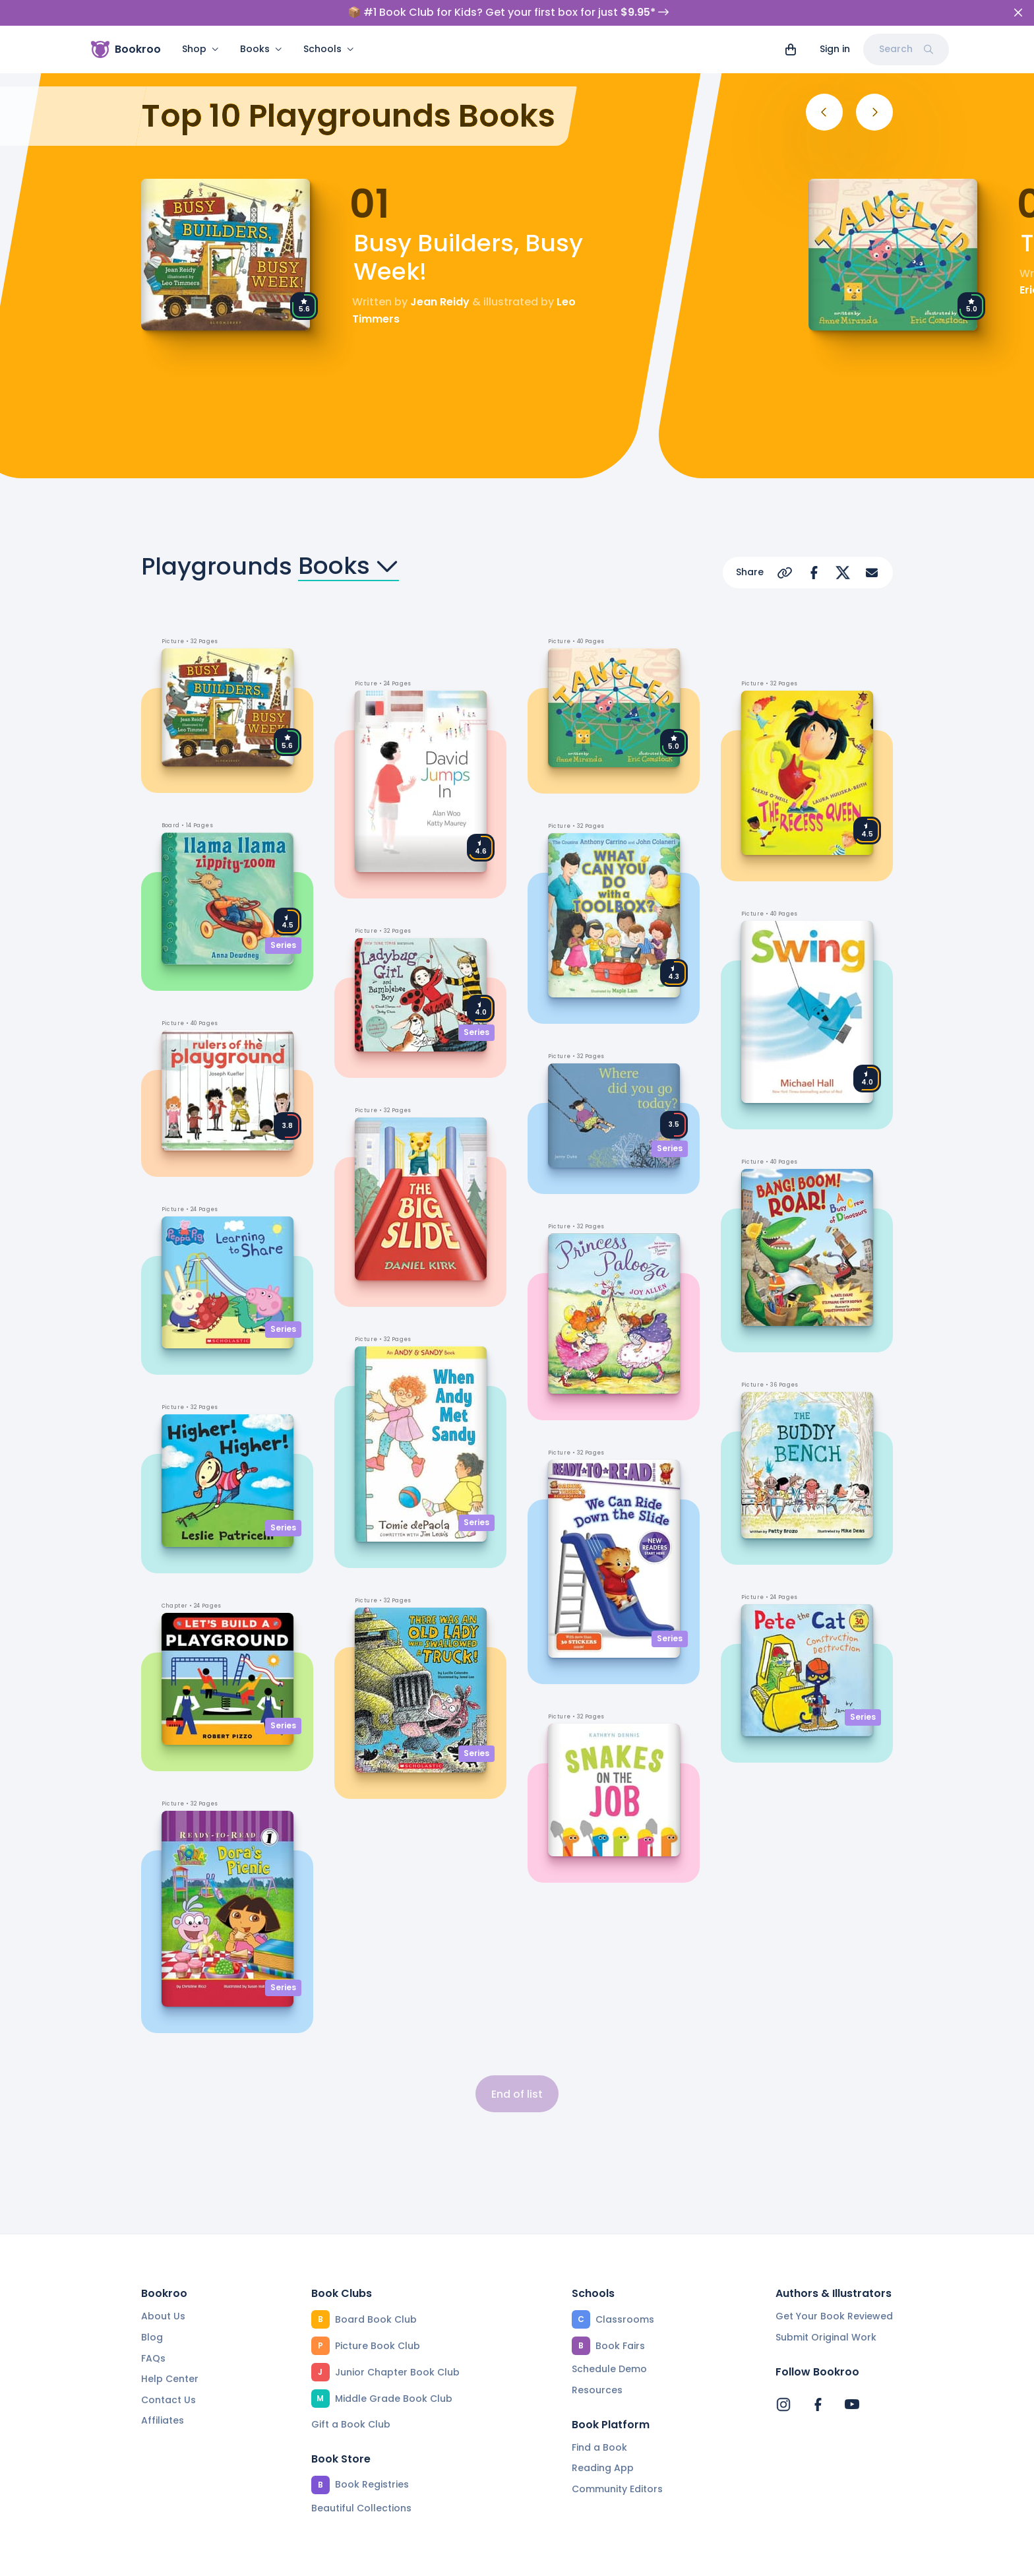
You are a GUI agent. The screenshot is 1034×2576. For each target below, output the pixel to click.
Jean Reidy (440, 276)
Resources (597, 2364)
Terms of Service (291, 2559)
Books (261, 48)
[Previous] (824, 86)
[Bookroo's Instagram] (783, 2379)
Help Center (169, 2353)
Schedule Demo (609, 2343)
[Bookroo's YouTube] (852, 2379)
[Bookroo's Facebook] (818, 2379)
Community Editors (617, 2463)
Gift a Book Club (350, 2398)
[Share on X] (843, 547)
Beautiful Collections (361, 2482)
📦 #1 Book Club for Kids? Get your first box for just (508, 12)
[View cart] (790, 49)
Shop (200, 48)
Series (283, 919)
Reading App (603, 2442)
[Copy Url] (785, 547)
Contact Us (168, 2374)
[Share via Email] (872, 547)
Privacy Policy (395, 2559)
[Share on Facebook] (814, 547)
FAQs (153, 2332)
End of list (517, 2068)
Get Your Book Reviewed (834, 2290)
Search (906, 48)
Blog (152, 2311)
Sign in (835, 48)
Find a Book (599, 2421)
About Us (163, 2290)
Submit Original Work (826, 2311)
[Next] (874, 86)
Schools (328, 48)
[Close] (1018, 12)
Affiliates (162, 2394)
